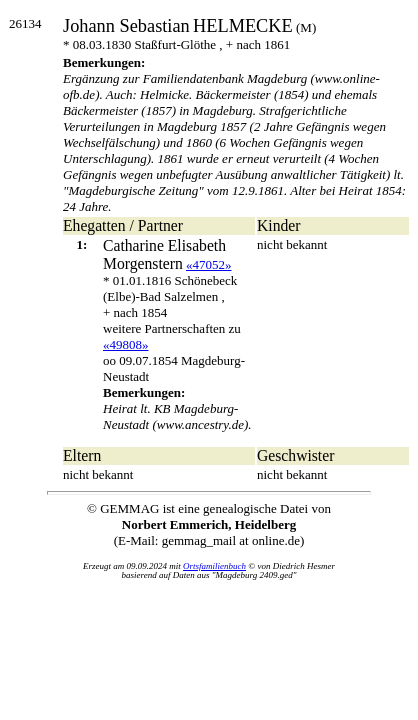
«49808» (126, 344)
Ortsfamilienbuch (214, 566)
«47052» (209, 264)
